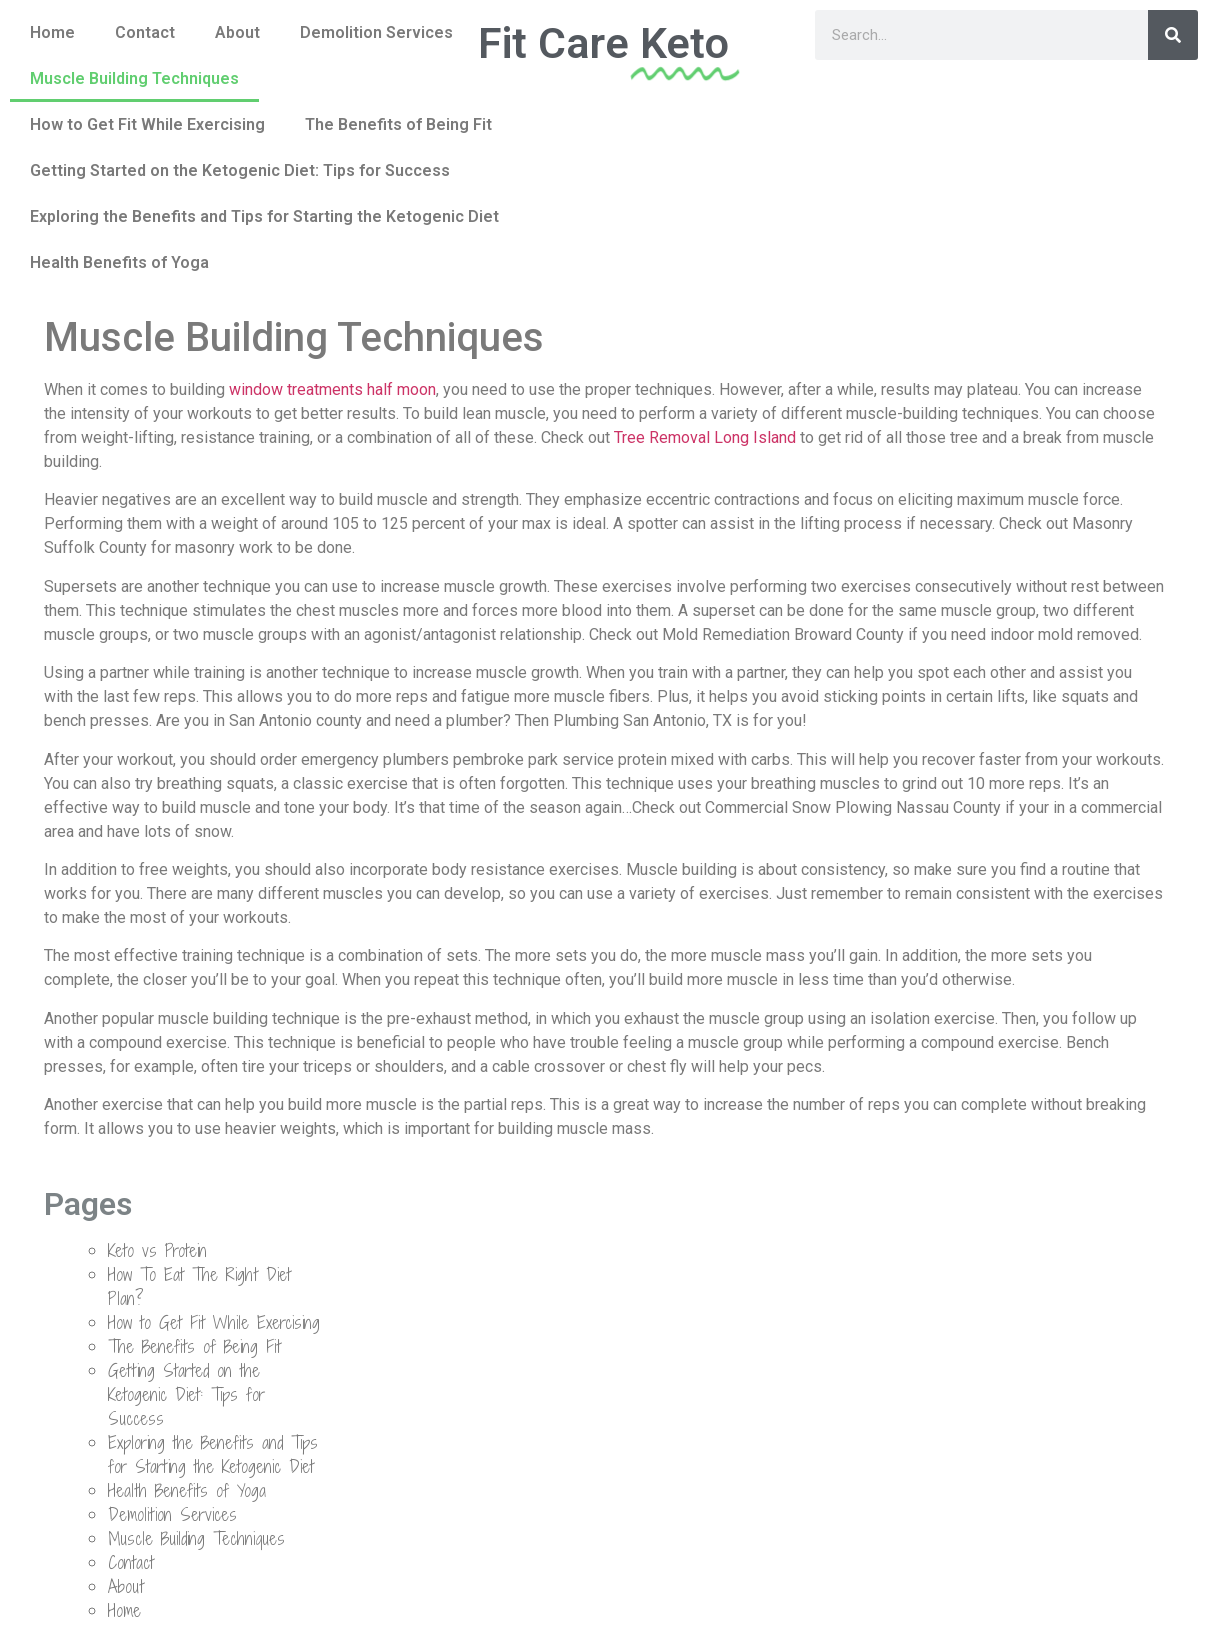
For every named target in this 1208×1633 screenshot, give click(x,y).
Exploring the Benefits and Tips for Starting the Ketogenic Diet (264, 216)
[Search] (1173, 35)
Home (52, 32)
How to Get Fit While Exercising (147, 124)
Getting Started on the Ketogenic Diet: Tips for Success (240, 170)
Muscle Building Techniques (134, 78)
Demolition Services (376, 32)
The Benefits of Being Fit (398, 124)
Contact (145, 32)
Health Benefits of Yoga (119, 262)
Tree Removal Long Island (705, 437)
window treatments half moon (332, 389)
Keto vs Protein (157, 1250)
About (237, 32)
